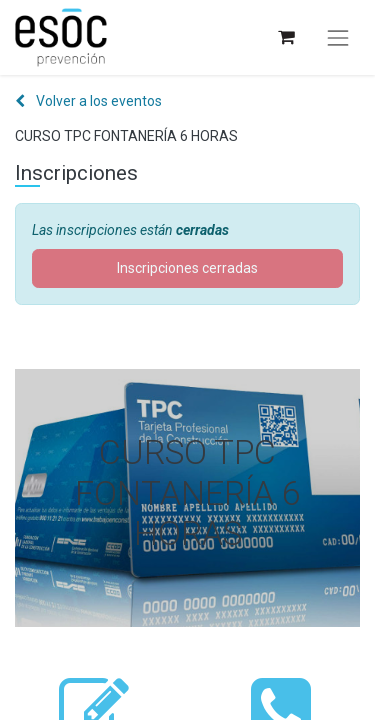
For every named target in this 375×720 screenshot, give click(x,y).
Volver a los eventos (88, 101)
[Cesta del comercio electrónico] (285, 37)
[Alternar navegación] (338, 38)
